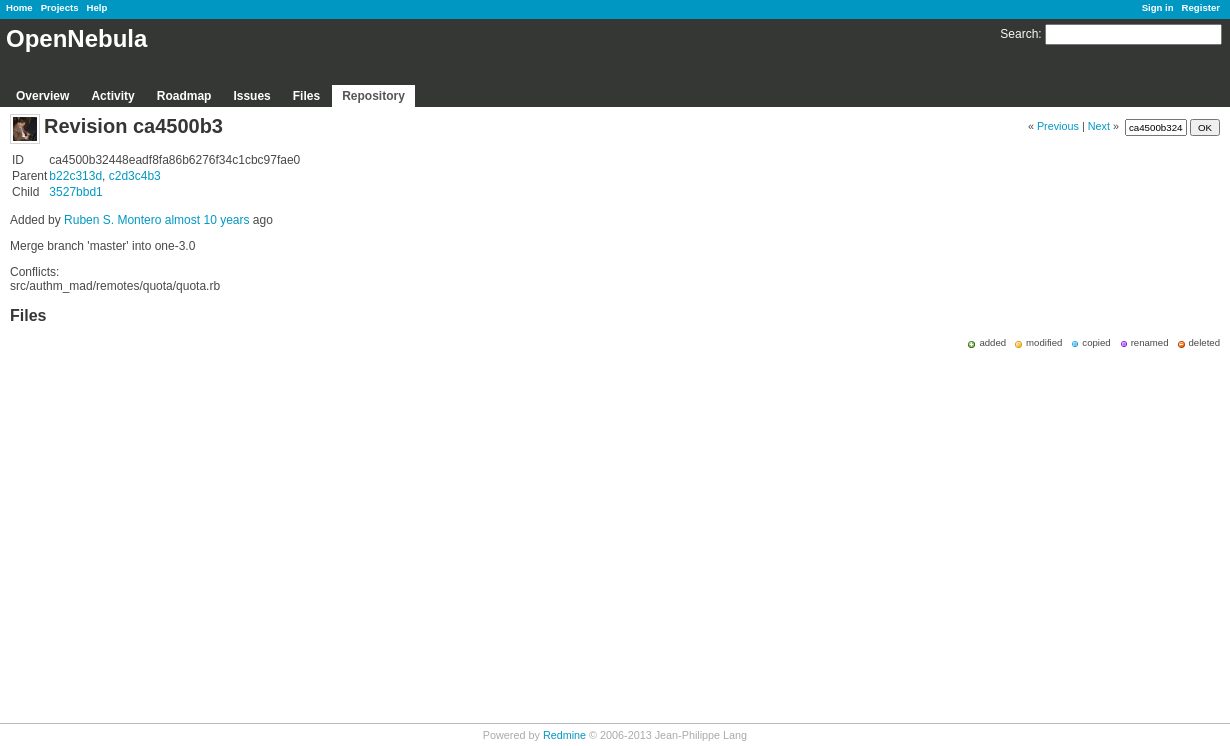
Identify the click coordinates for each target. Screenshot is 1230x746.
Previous (1058, 126)
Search (1019, 34)
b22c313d (75, 176)
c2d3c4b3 (135, 176)
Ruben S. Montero (112, 220)
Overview (42, 96)
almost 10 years (207, 220)
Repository (373, 96)
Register (1201, 7)
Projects (60, 7)
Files (306, 96)
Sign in (1158, 7)
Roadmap (184, 96)
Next (1099, 126)
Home (19, 7)
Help (97, 7)
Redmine (564, 735)
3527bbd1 (75, 192)
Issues (251, 96)
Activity (112, 96)
